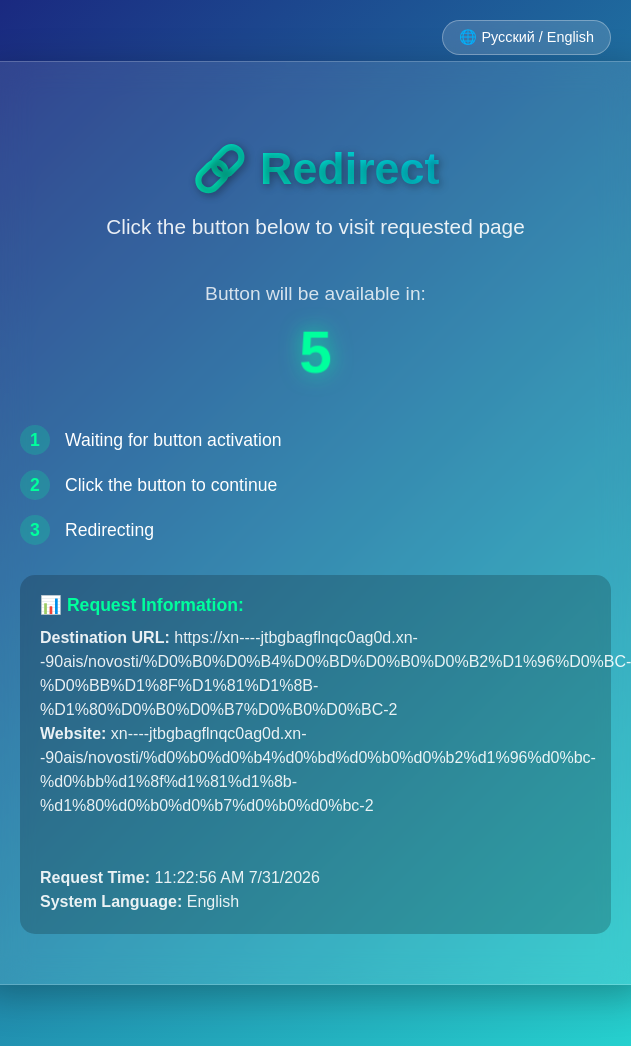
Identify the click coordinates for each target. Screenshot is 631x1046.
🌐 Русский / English (526, 37)
